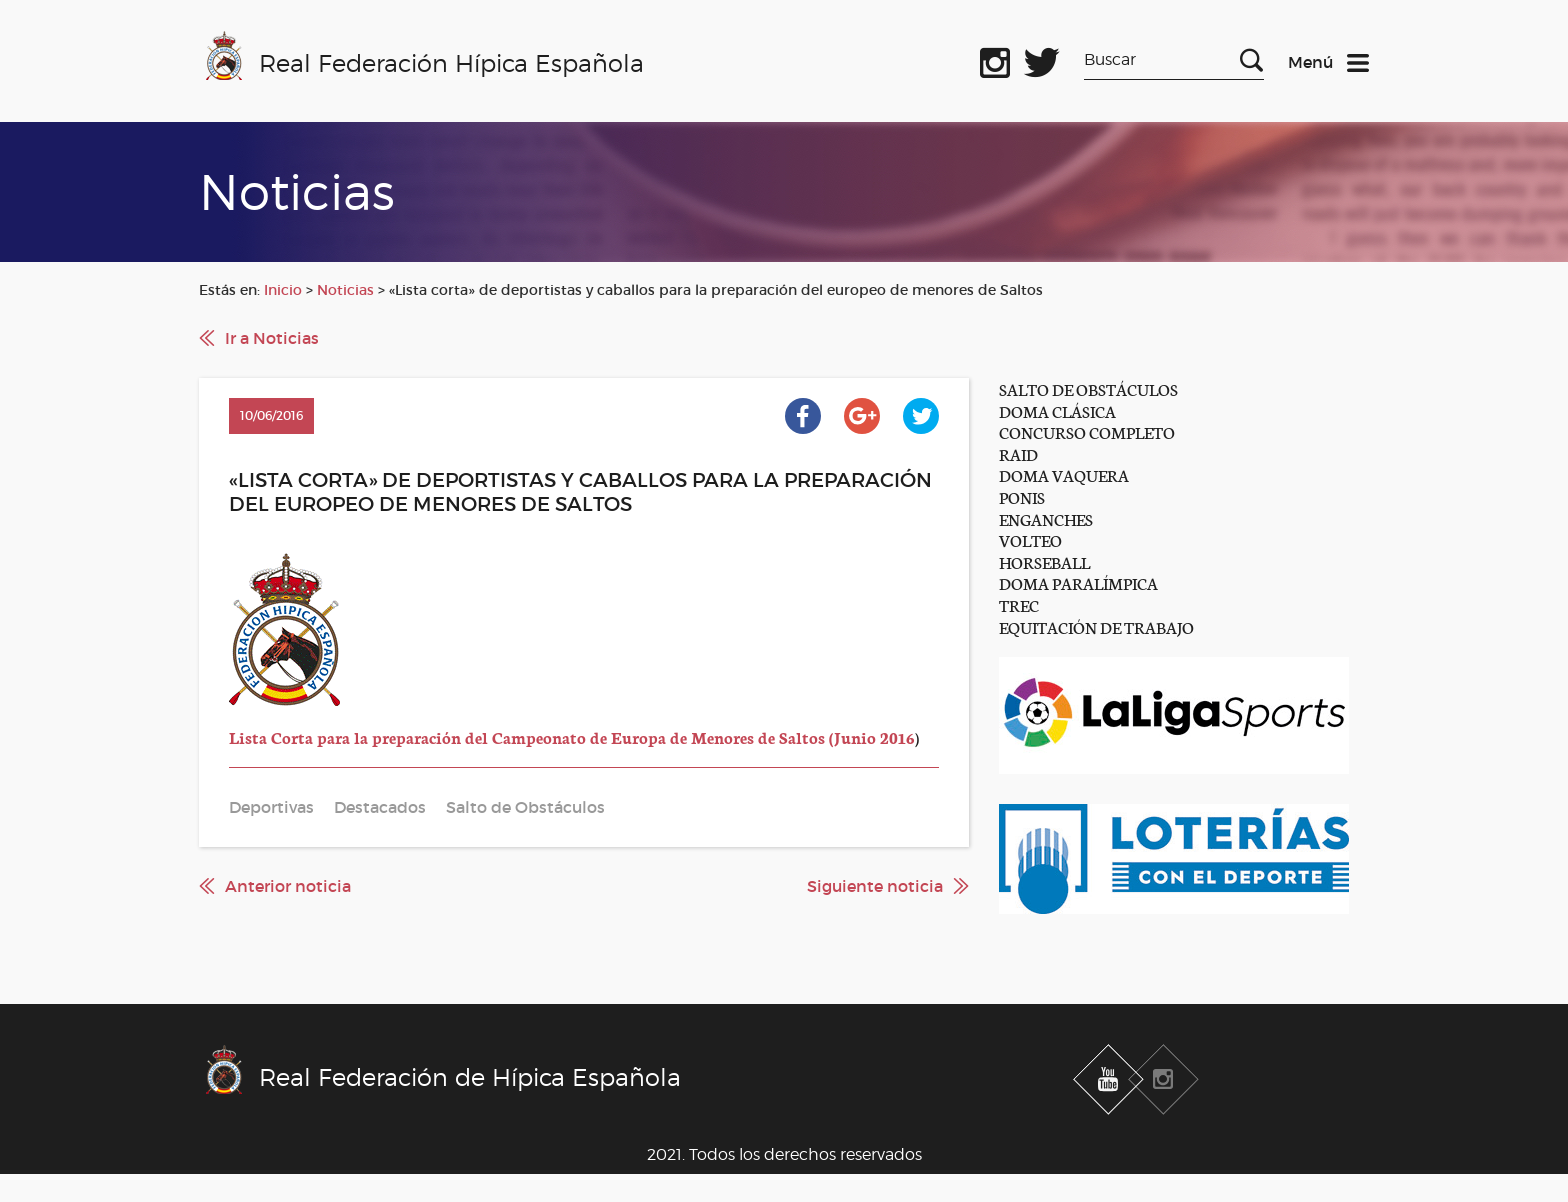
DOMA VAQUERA (1064, 474)
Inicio (283, 290)
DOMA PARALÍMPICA (1078, 582)
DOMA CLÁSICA (1057, 410)
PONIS (1022, 496)
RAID (1018, 453)
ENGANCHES (1046, 518)
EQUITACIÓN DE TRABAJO (1096, 626)
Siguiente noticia (875, 886)
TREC (1019, 604)
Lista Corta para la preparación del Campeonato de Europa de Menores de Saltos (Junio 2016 (572, 736)
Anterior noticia (288, 886)
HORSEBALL (1044, 561)
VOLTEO (1030, 539)
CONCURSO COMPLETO (1087, 431)
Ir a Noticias (272, 338)
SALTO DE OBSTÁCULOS (1088, 388)
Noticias (345, 290)
